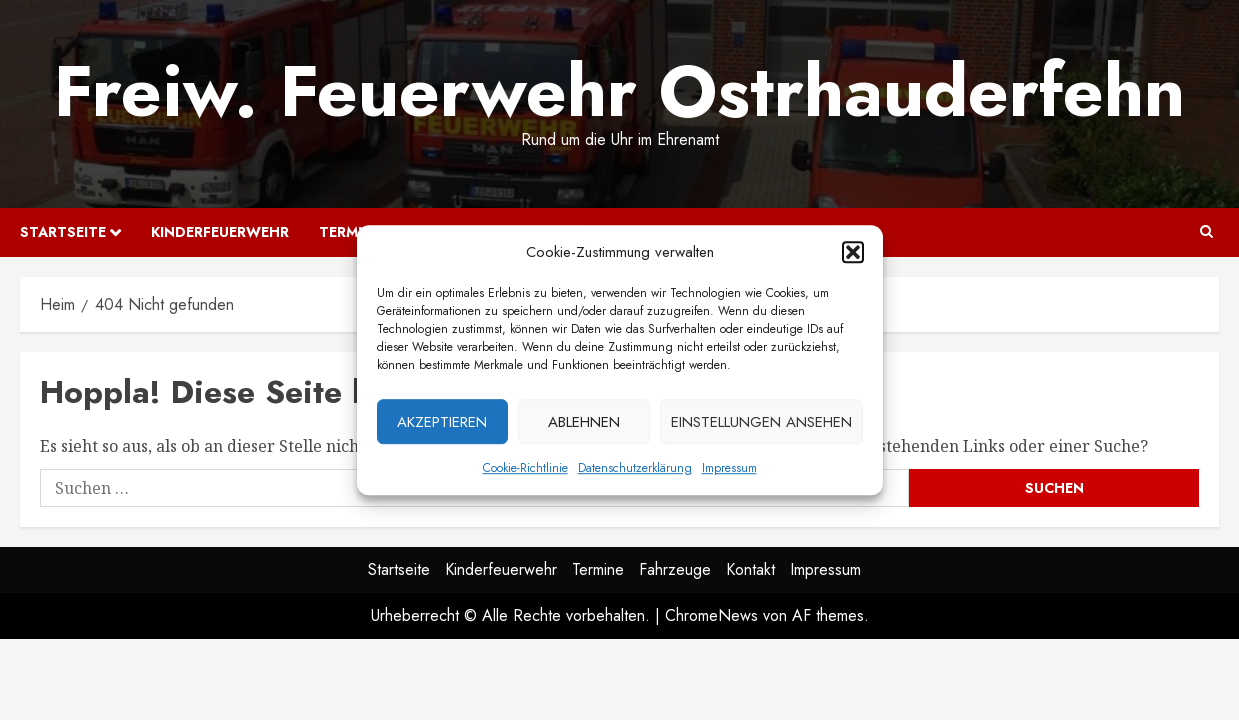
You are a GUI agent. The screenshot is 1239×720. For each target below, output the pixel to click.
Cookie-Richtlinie (525, 472)
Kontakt (750, 569)
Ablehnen (584, 426)
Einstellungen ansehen (761, 426)
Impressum (729, 472)
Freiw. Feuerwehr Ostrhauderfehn (619, 91)
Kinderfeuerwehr (220, 232)
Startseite (63, 232)
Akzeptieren (442, 426)
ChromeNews (711, 615)
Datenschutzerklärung (635, 472)
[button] (853, 256)
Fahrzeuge (675, 569)
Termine (598, 569)
